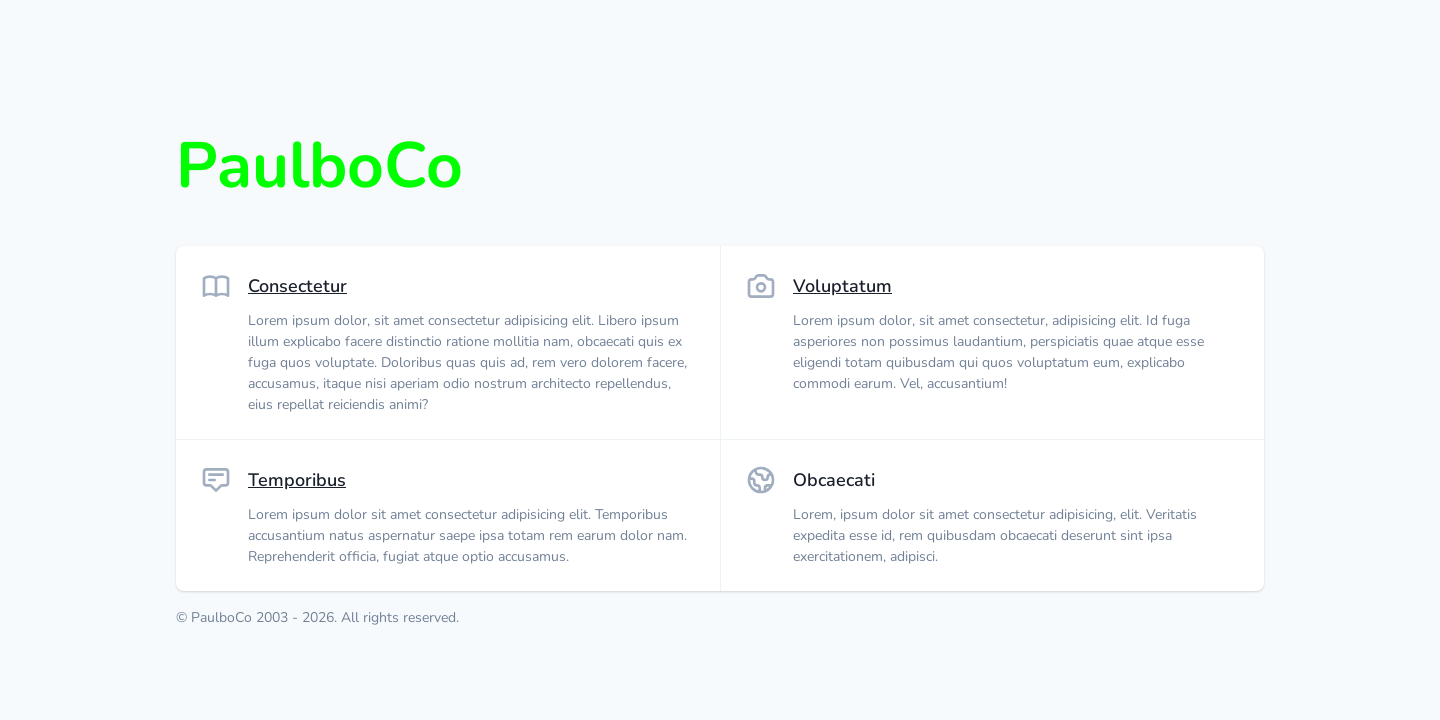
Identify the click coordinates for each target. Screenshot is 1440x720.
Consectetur (297, 286)
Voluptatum (842, 286)
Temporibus (297, 480)
